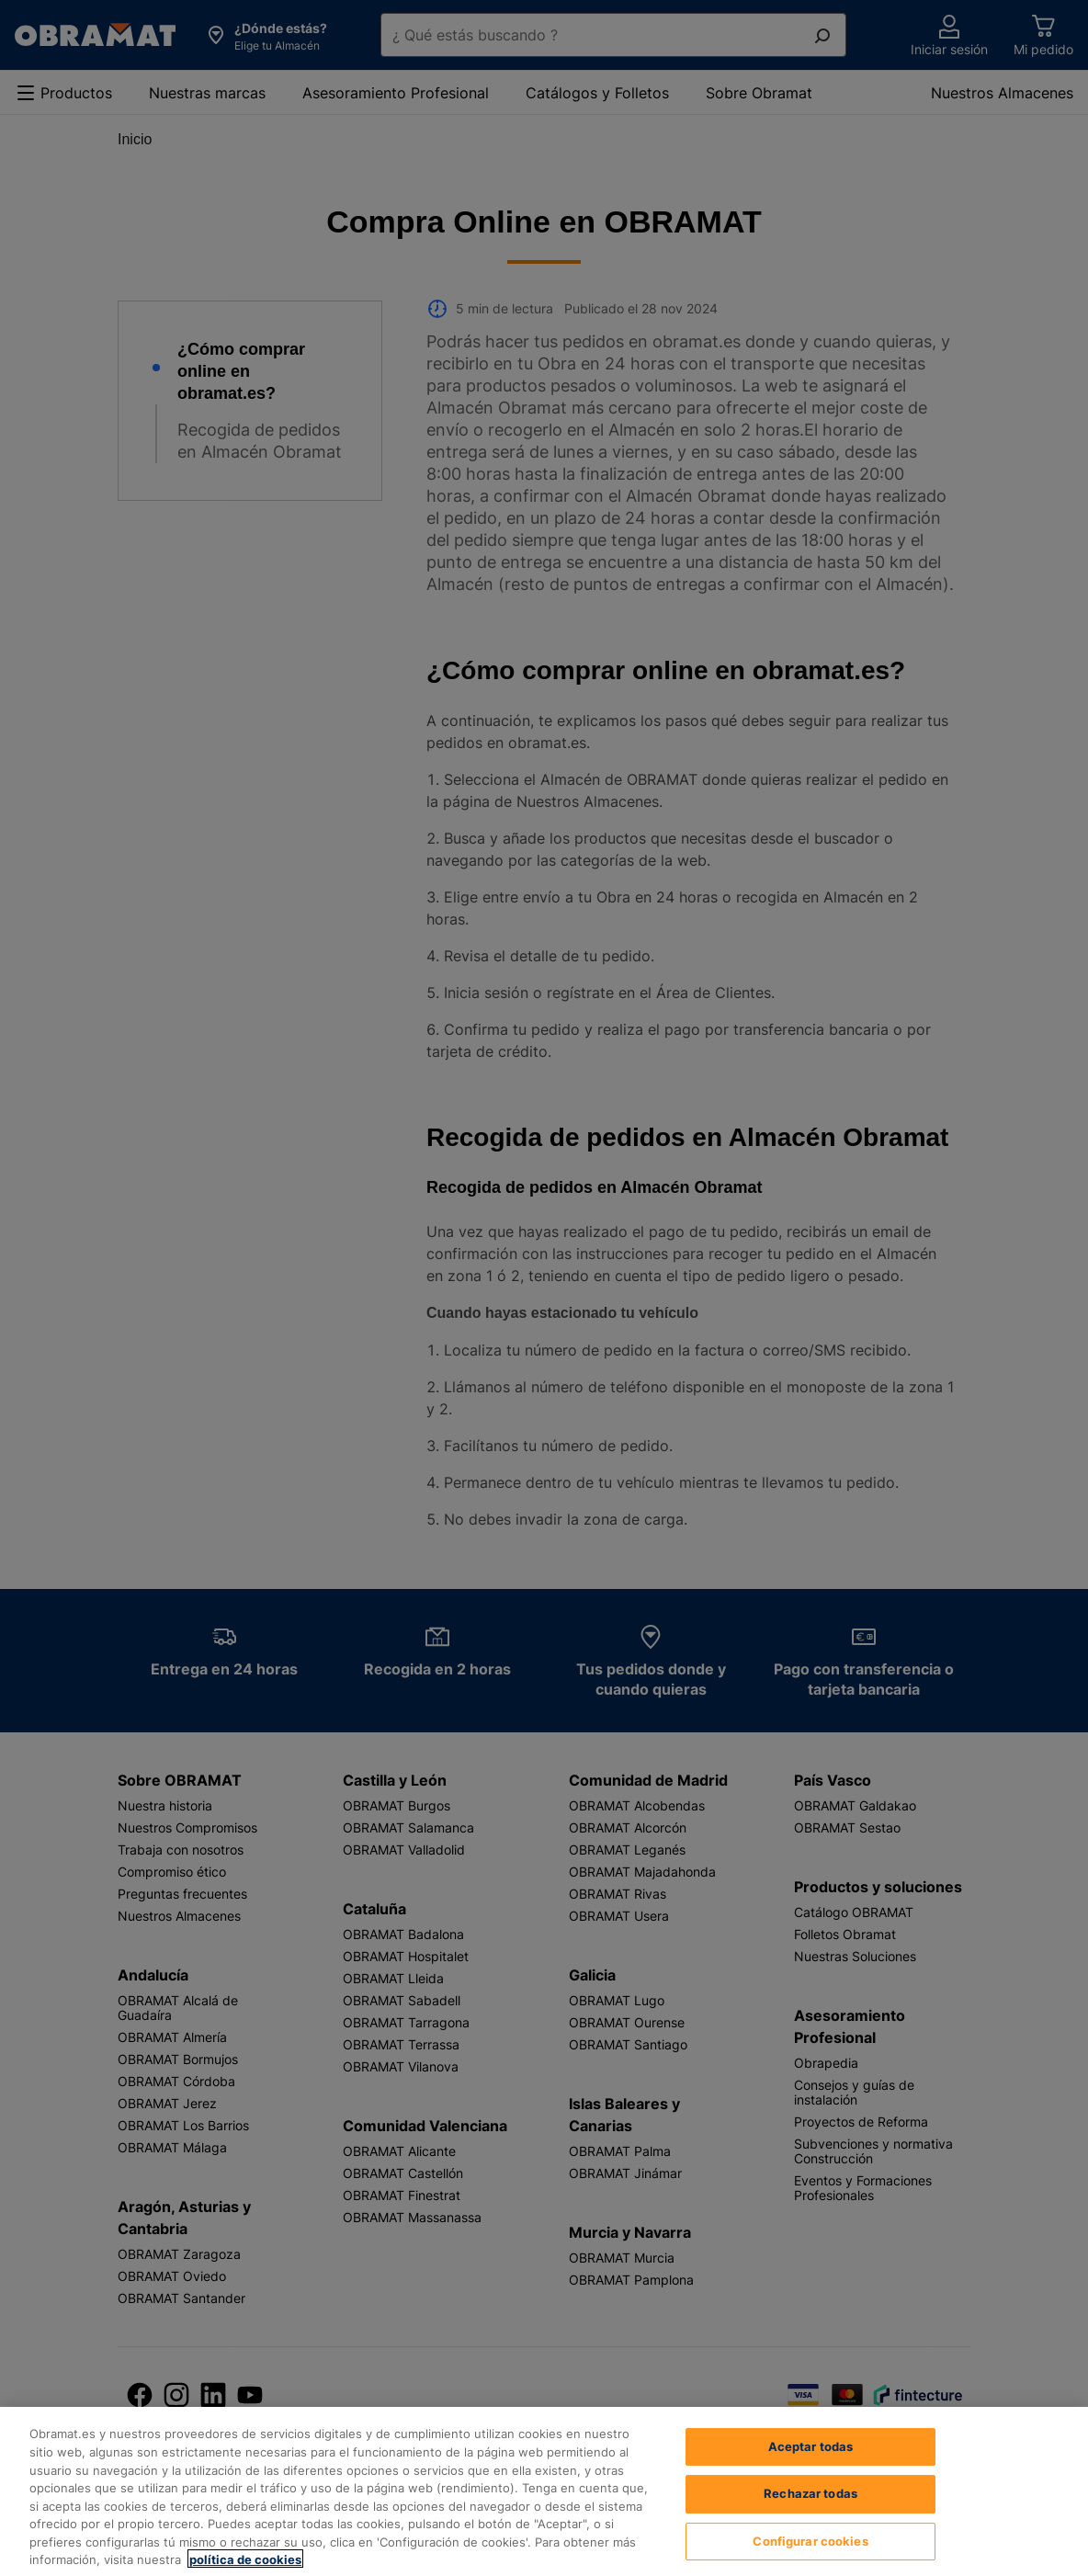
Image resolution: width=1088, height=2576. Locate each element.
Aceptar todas (811, 2471)
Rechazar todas (810, 2519)
